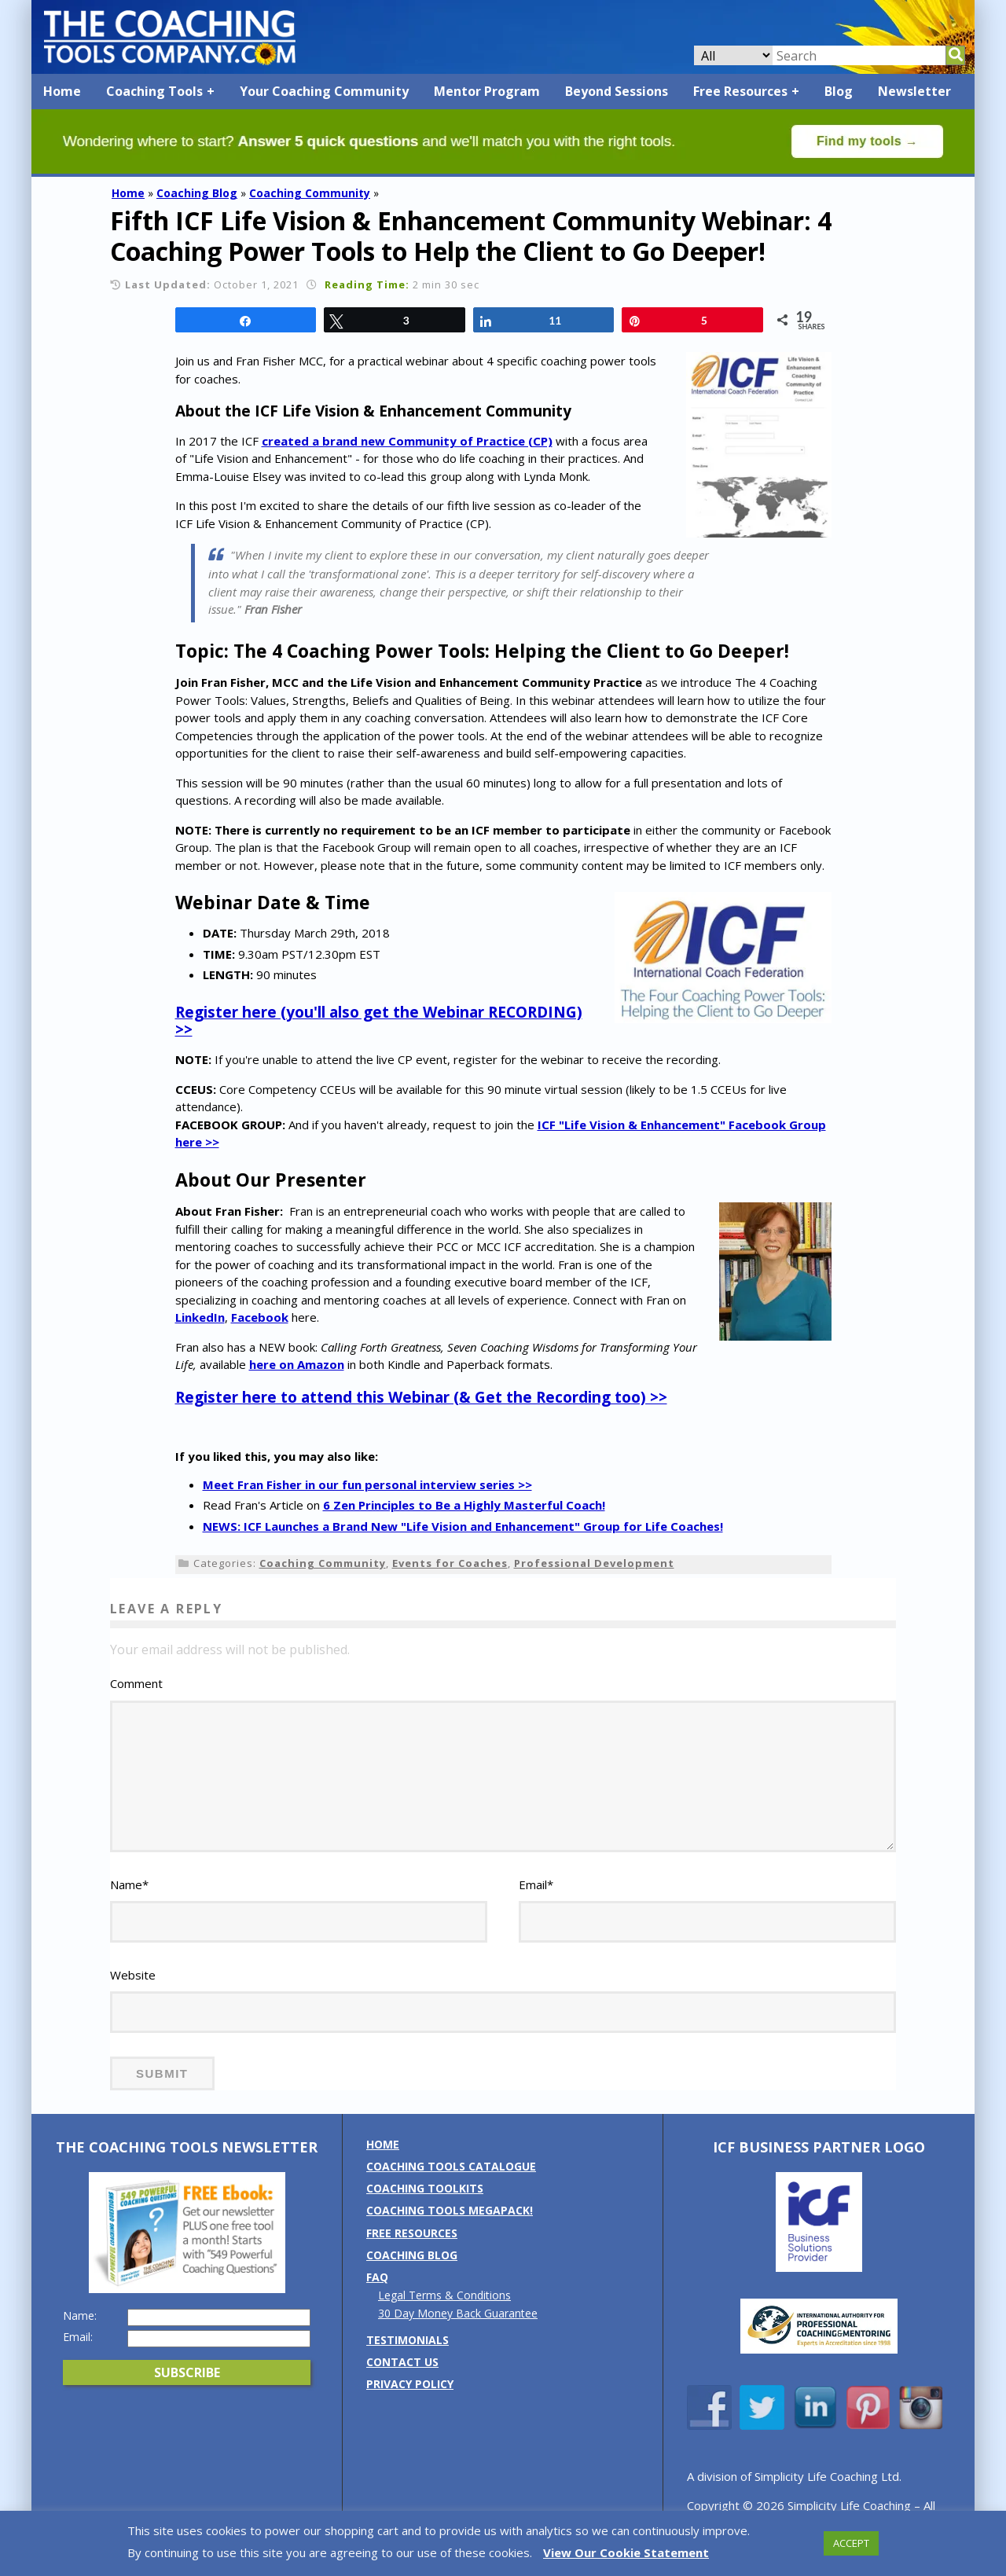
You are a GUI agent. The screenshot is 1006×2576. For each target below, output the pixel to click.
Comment (136, 1683)
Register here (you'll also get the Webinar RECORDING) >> (378, 1021)
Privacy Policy (409, 2405)
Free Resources (740, 91)
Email (536, 1906)
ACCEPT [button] (851, 2543)
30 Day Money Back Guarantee (458, 2334)
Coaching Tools (154, 91)
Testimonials (407, 2360)
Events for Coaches (450, 1563)
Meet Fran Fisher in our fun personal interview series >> (367, 1484)
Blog (838, 91)
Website (133, 1996)
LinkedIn (200, 1317)
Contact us (402, 2382)
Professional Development (594, 1563)
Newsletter (914, 91)
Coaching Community (309, 192)
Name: (80, 2336)
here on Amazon (296, 1364)
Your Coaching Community (324, 91)
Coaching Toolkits (424, 2209)
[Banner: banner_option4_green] (503, 169)
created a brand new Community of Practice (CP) (407, 441)
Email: (78, 2357)
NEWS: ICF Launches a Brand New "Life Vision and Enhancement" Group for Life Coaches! (463, 1526)
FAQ (377, 2298)
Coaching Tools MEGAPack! (449, 2231)
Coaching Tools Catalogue (451, 2187)
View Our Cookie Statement (626, 2552)
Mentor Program (487, 91)
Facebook (259, 1317)
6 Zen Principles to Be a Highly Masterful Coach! (464, 1505)
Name (129, 1906)
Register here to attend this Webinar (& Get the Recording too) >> (421, 1397)
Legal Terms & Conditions (444, 2316)
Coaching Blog (196, 192)
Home (62, 91)
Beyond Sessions (616, 91)
